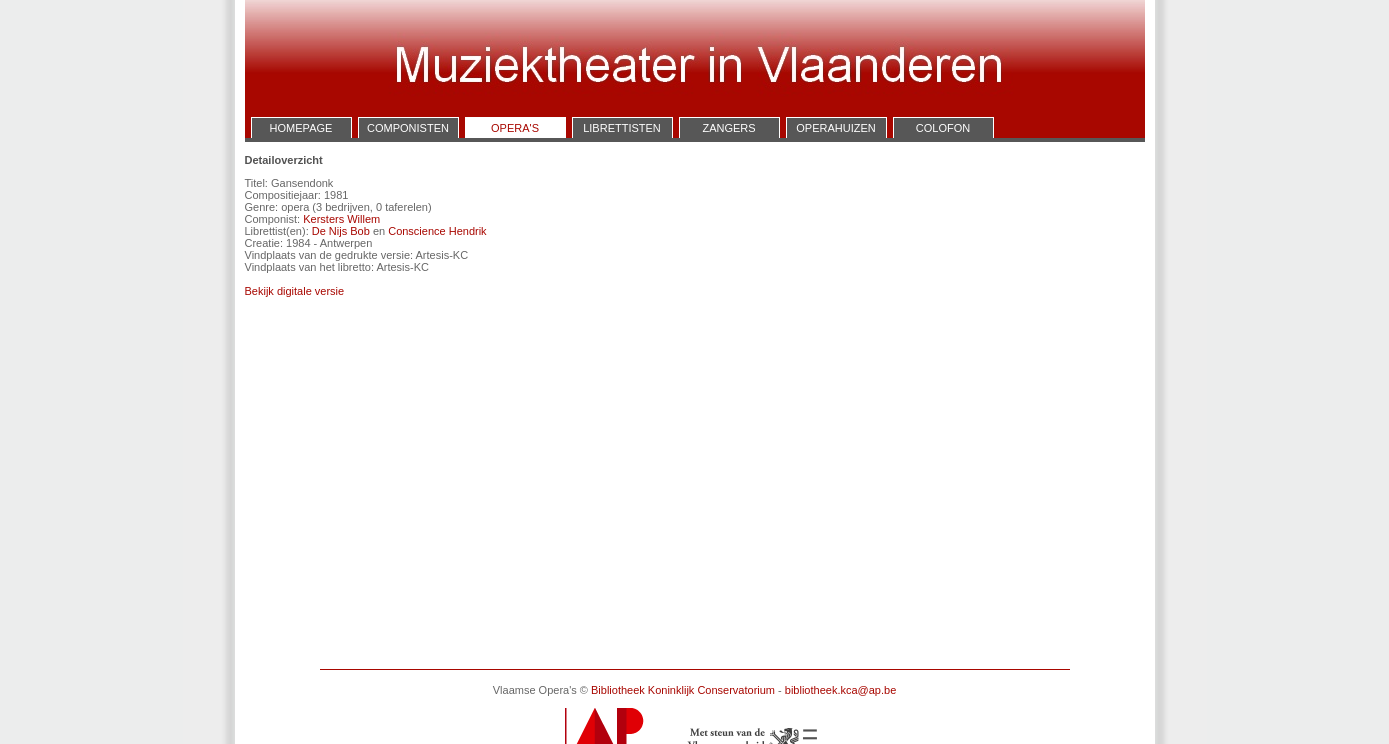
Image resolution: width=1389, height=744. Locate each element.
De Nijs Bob (341, 231)
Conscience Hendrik (437, 231)
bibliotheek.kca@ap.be (840, 690)
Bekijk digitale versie (295, 291)
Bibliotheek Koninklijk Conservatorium (683, 690)
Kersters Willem (341, 219)
